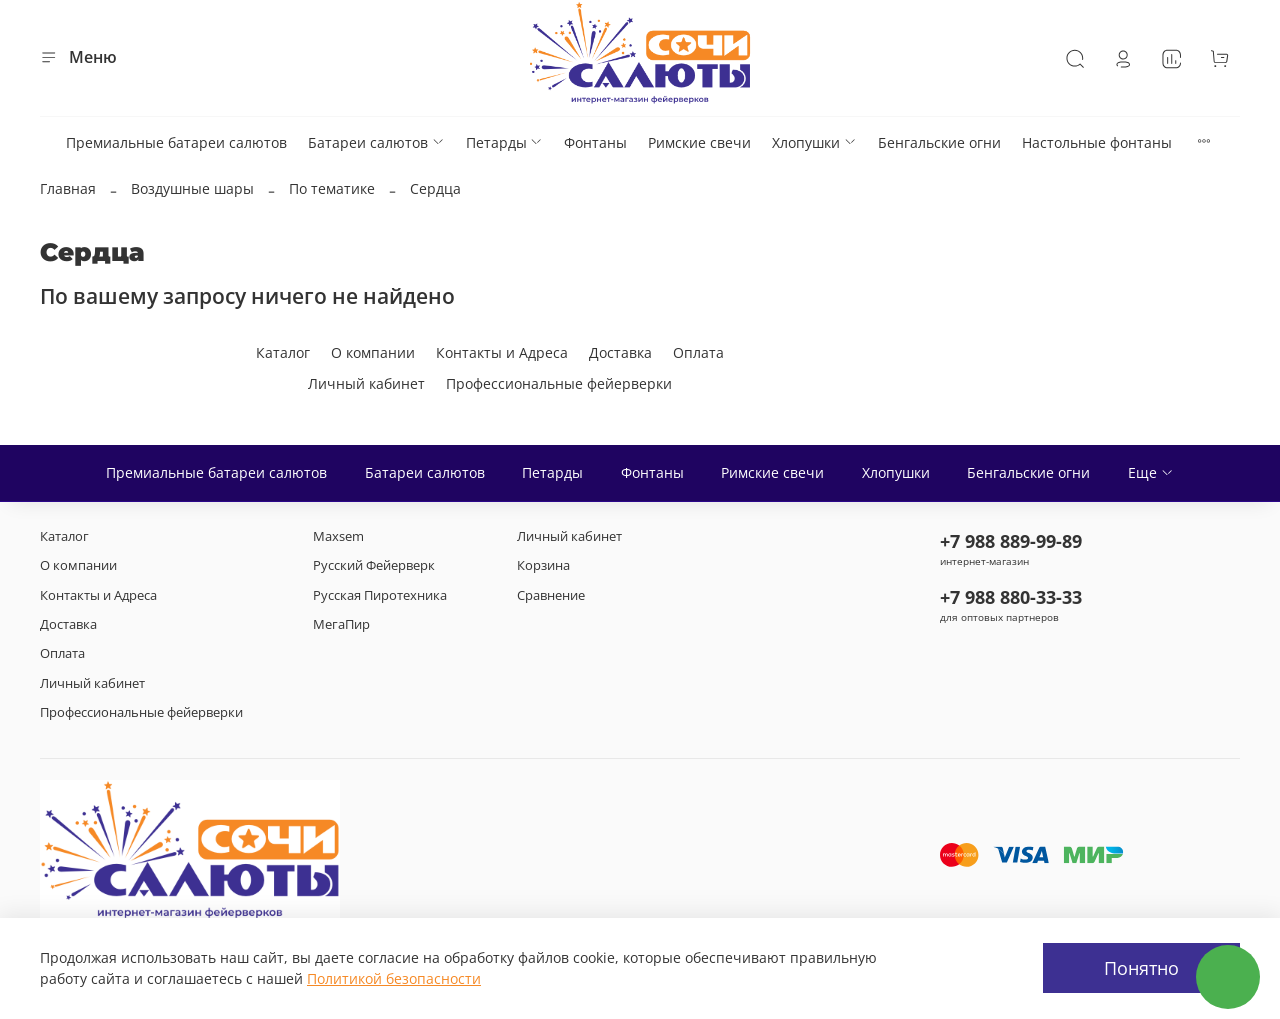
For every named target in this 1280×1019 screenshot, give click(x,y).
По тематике (332, 188)
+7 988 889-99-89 (1011, 541)
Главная (68, 188)
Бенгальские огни (939, 142)
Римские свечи (699, 142)
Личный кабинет (366, 383)
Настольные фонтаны (1097, 142)
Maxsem (338, 536)
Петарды (505, 142)
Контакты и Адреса (502, 352)
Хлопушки (814, 142)
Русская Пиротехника (380, 595)
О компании (373, 352)
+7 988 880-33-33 (1011, 597)
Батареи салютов (376, 142)
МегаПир (341, 624)
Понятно (1141, 968)
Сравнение (551, 595)
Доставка (620, 352)
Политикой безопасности (394, 978)
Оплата (698, 352)
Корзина (543, 565)
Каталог (283, 352)
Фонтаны (595, 142)
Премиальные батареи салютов (176, 142)
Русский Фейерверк (374, 565)
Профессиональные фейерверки (559, 383)
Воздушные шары (192, 188)
